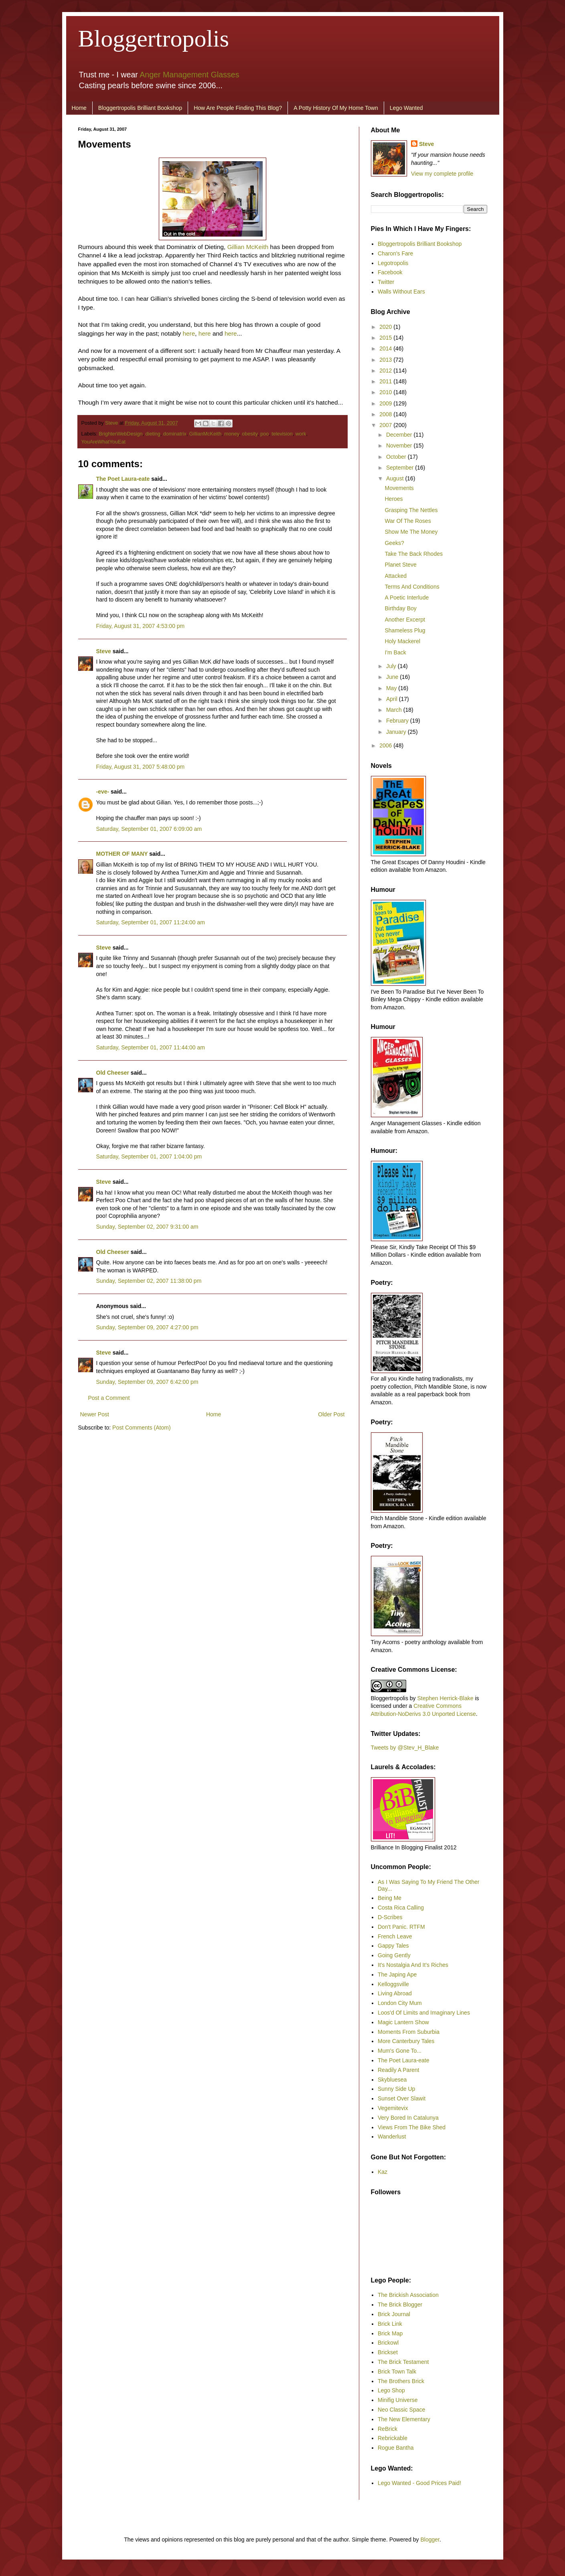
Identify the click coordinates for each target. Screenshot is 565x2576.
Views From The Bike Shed (412, 2127)
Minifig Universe (398, 2400)
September (400, 467)
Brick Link (390, 2324)
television (282, 434)
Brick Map (390, 2333)
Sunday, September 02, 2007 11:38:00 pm (149, 1281)
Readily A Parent (398, 2070)
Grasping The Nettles (411, 510)
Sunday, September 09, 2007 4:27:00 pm (147, 1327)
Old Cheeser (112, 1072)
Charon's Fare (395, 253)
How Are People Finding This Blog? (238, 108)
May (392, 688)
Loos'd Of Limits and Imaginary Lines (424, 2012)
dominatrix (174, 434)
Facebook (390, 272)
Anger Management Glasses (189, 74)
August (395, 478)
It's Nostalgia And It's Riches (413, 1965)
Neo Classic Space (401, 2409)
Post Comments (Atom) (141, 1427)
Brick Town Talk (397, 2371)
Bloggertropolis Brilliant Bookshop (140, 108)
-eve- (102, 791)
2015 (386, 337)
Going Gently (394, 1955)
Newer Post (94, 1414)
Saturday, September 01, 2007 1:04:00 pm (149, 1156)
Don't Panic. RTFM (401, 1927)
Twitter (386, 282)
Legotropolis (393, 263)
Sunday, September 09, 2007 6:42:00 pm (147, 1382)
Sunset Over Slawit (401, 2098)
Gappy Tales (393, 1945)
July (392, 666)
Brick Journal (394, 2314)
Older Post (331, 1414)
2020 (386, 327)
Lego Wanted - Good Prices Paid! (419, 2483)
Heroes (394, 499)
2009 (386, 403)
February (398, 720)
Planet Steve (400, 564)
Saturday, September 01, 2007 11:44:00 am (150, 1047)
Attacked (395, 576)
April (392, 699)
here (188, 333)
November (399, 445)
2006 (386, 745)
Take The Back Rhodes (414, 554)
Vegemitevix (393, 2108)
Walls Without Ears (401, 291)
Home (79, 108)
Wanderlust (392, 2136)
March (394, 710)
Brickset (388, 2352)
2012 (386, 370)
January (397, 732)
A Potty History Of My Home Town (336, 108)
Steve (112, 423)
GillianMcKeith (205, 434)
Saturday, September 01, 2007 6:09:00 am (149, 829)
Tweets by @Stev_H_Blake (405, 1747)
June (393, 677)
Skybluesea (392, 2079)
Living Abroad (395, 1993)
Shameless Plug (405, 630)
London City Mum (400, 2003)
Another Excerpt (405, 619)
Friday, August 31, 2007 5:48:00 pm (140, 766)
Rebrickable (392, 2438)
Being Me (389, 1898)
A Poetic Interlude (407, 597)
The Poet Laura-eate (123, 479)
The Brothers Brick (401, 2381)
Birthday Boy (400, 608)
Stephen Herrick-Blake (445, 1698)
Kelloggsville (393, 1984)
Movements (399, 488)
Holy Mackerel (402, 641)
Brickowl (388, 2342)
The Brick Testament (403, 2362)
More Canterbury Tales (406, 2041)
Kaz (382, 2172)
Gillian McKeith (248, 246)
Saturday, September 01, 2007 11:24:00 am (150, 922)
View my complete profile (442, 173)
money (231, 434)
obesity (249, 434)
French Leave (395, 1936)
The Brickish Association (408, 2295)
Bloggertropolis (153, 38)
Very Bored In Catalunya (408, 2117)
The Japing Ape (397, 1974)
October (397, 457)
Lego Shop (391, 2390)
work (301, 434)
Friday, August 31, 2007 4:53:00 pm (140, 626)
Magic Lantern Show (403, 2022)
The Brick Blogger (400, 2304)
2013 (386, 359)
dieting (153, 434)
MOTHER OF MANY (122, 854)
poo (264, 434)
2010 (386, 392)
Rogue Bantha (396, 2447)
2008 (386, 414)
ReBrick (387, 2429)
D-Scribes (390, 1917)
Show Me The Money (411, 532)
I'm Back (395, 652)
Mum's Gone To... (399, 2050)
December (399, 434)
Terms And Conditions (412, 586)
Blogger (429, 2539)
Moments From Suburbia (408, 2032)
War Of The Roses (408, 521)
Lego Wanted (406, 108)
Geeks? (394, 543)
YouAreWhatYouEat (103, 442)
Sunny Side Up (396, 2089)
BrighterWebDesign (121, 434)
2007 (386, 425)
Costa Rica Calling (401, 1907)
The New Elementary (404, 2419)
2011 (386, 381)
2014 (386, 348)
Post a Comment (109, 1398)
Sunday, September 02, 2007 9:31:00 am (147, 1226)
